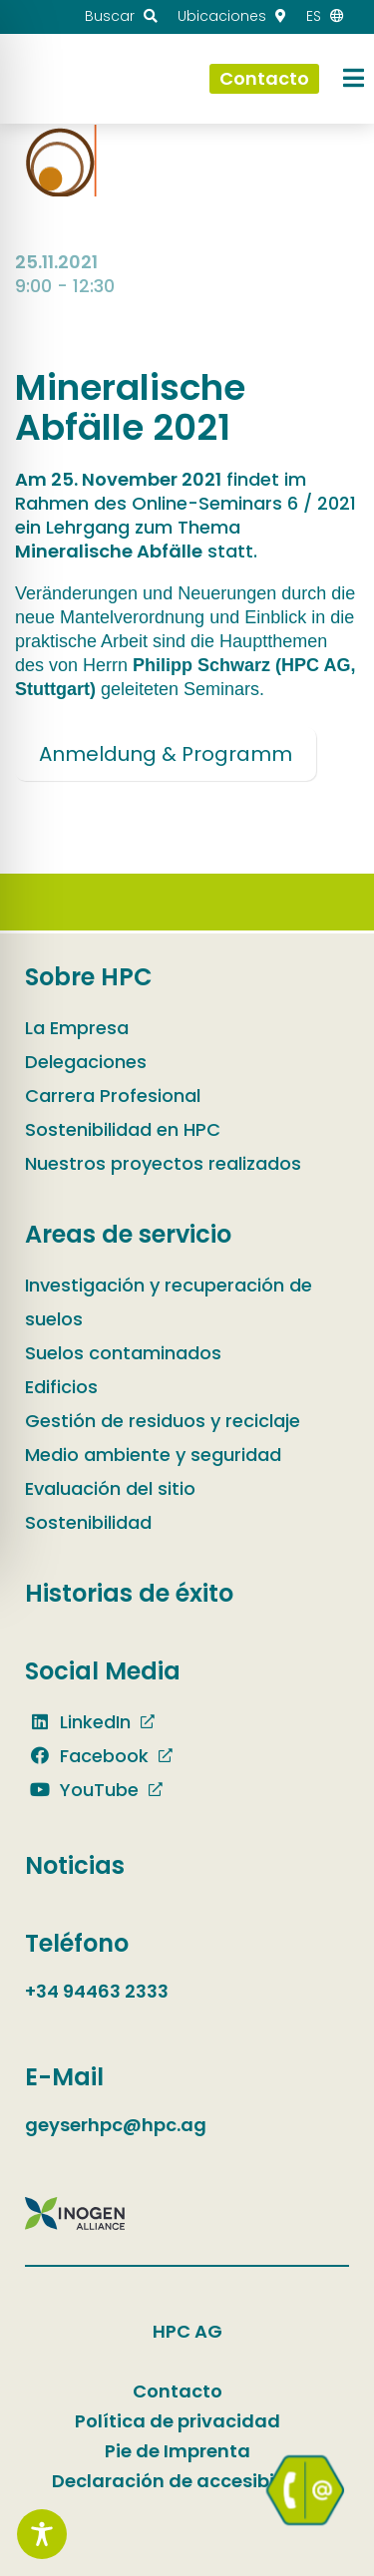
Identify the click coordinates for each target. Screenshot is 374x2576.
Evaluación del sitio (110, 1488)
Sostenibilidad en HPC (122, 1129)
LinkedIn (78, 1721)
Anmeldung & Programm (165, 754)
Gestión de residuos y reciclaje (162, 1420)
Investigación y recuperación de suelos (168, 1302)
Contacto (177, 2391)
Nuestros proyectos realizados (163, 1163)
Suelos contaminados (123, 1352)
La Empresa (77, 1027)
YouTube (82, 1789)
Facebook (87, 1755)
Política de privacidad (177, 2420)
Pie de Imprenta (177, 2450)
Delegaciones (86, 1061)
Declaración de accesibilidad (187, 2480)
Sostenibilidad (88, 1522)
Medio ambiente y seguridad (153, 1454)
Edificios (61, 1386)
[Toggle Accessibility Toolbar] (42, 2534)
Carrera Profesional (112, 1095)
